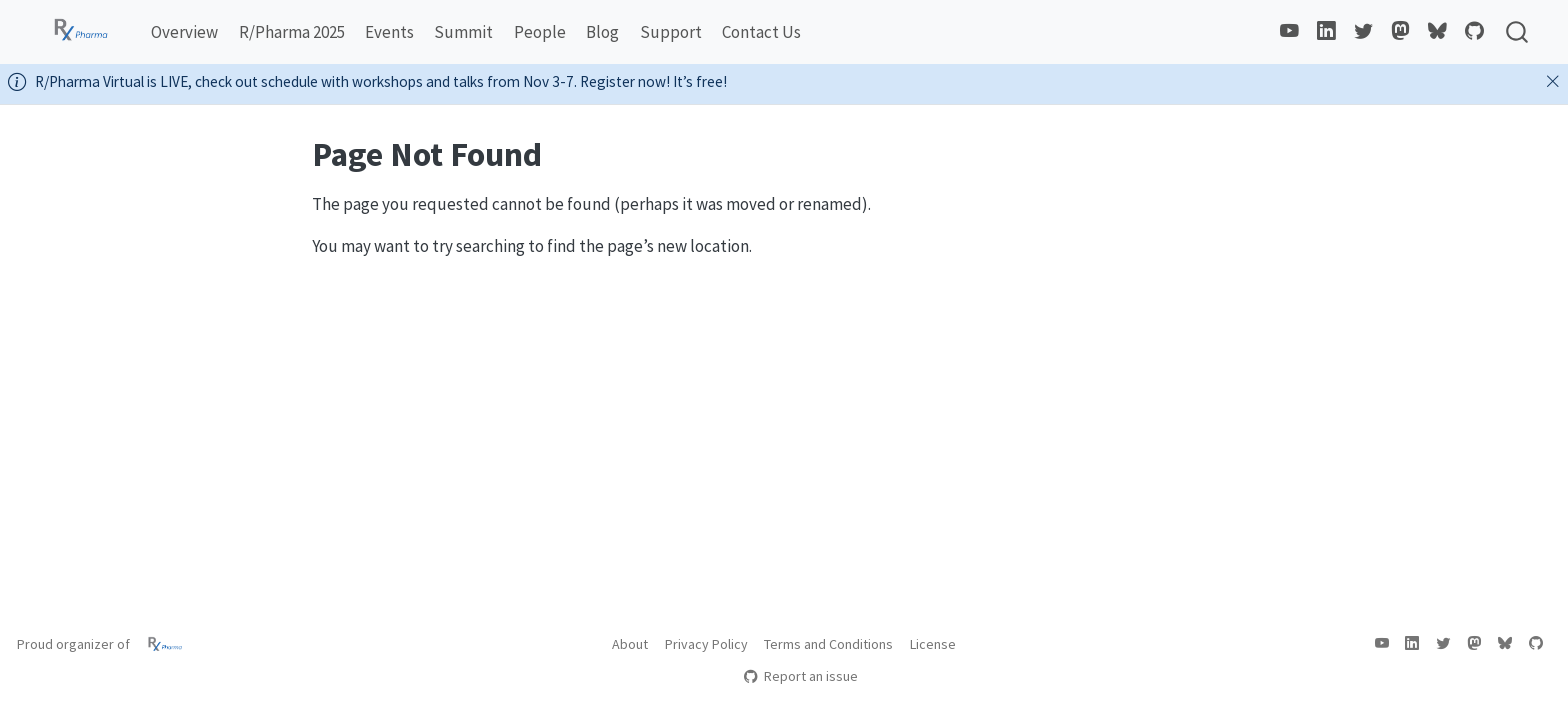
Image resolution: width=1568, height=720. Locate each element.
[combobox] (1518, 31)
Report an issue (800, 676)
